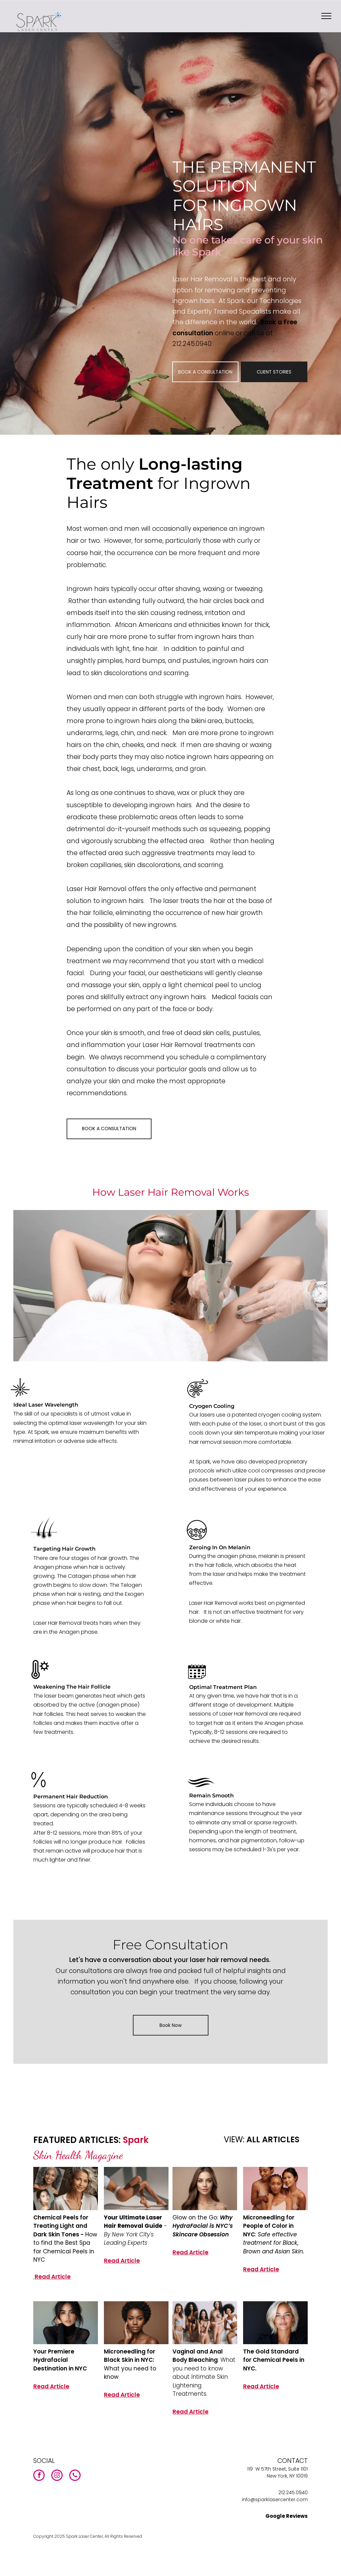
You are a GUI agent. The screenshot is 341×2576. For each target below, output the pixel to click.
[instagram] (57, 2476)
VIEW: (234, 2139)
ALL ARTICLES (272, 2139)
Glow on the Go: (196, 2217)
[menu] (326, 16)
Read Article (53, 2277)
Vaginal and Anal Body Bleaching (197, 2356)
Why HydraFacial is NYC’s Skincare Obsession (202, 2225)
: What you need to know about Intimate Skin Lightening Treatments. (203, 2377)
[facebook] (39, 2476)
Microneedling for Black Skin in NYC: (129, 2356)
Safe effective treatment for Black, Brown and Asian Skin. (273, 2242)
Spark (136, 2140)
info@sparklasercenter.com (275, 2499)
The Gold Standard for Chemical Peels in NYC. (273, 2360)
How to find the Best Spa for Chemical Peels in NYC (65, 2247)
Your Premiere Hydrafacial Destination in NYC (60, 2360)
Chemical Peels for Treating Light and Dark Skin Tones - (60, 2225)
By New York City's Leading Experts (129, 2238)
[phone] (75, 2476)
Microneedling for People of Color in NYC (268, 2225)
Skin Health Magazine (78, 2155)
